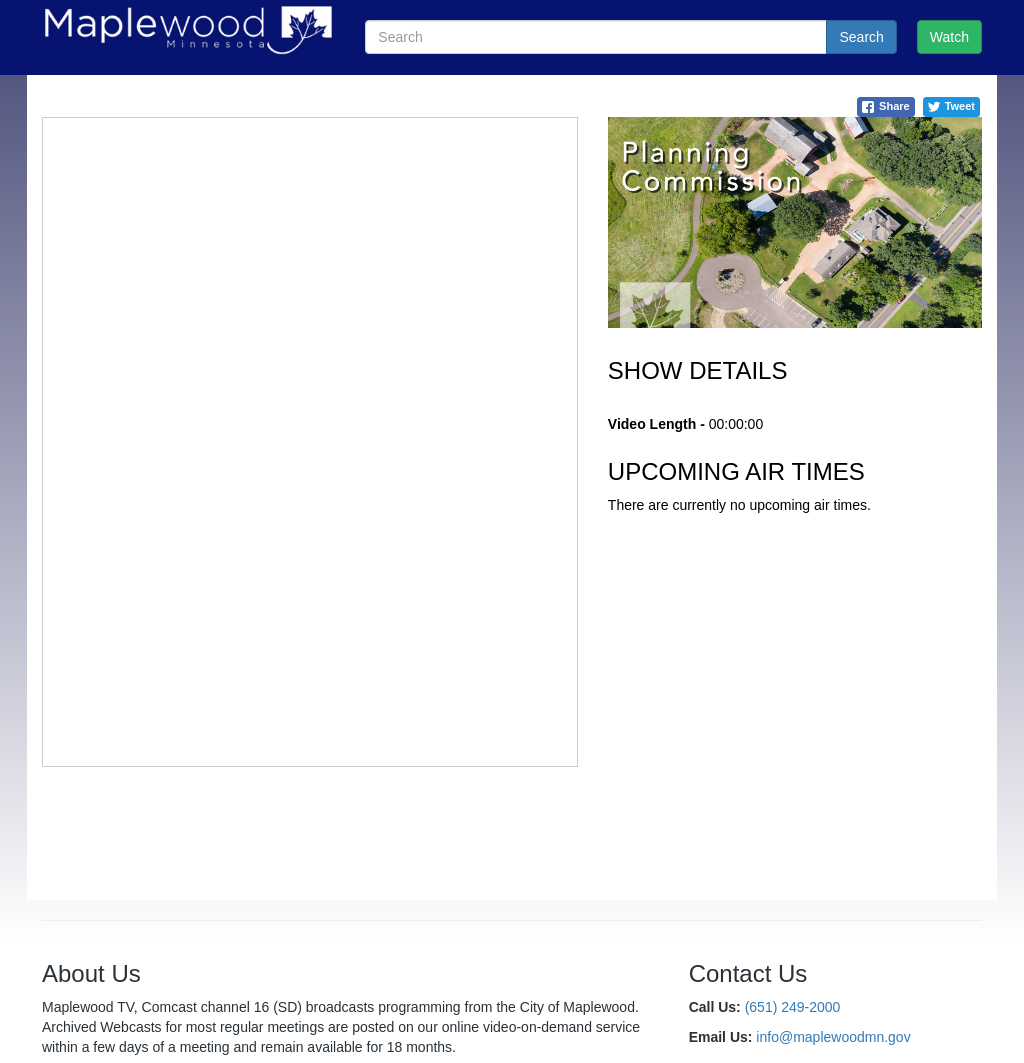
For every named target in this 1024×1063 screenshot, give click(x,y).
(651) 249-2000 (793, 1007)
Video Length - (656, 424)
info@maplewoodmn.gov (833, 1037)
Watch (949, 37)
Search (861, 37)
